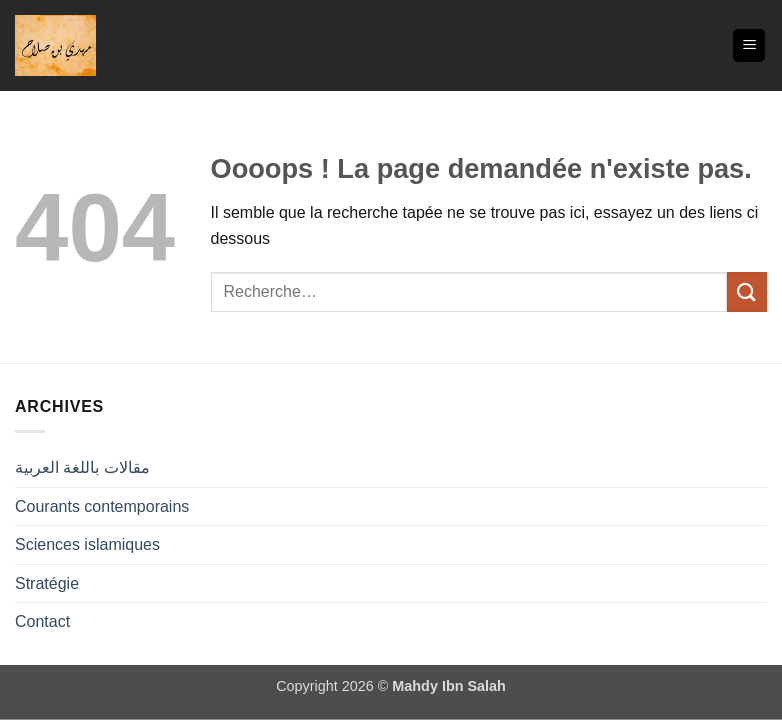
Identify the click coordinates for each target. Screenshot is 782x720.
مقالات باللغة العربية (82, 467)
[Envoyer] (747, 291)
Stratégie (47, 583)
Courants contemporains (102, 506)
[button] (749, 45)
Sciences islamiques (87, 544)
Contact (42, 621)
